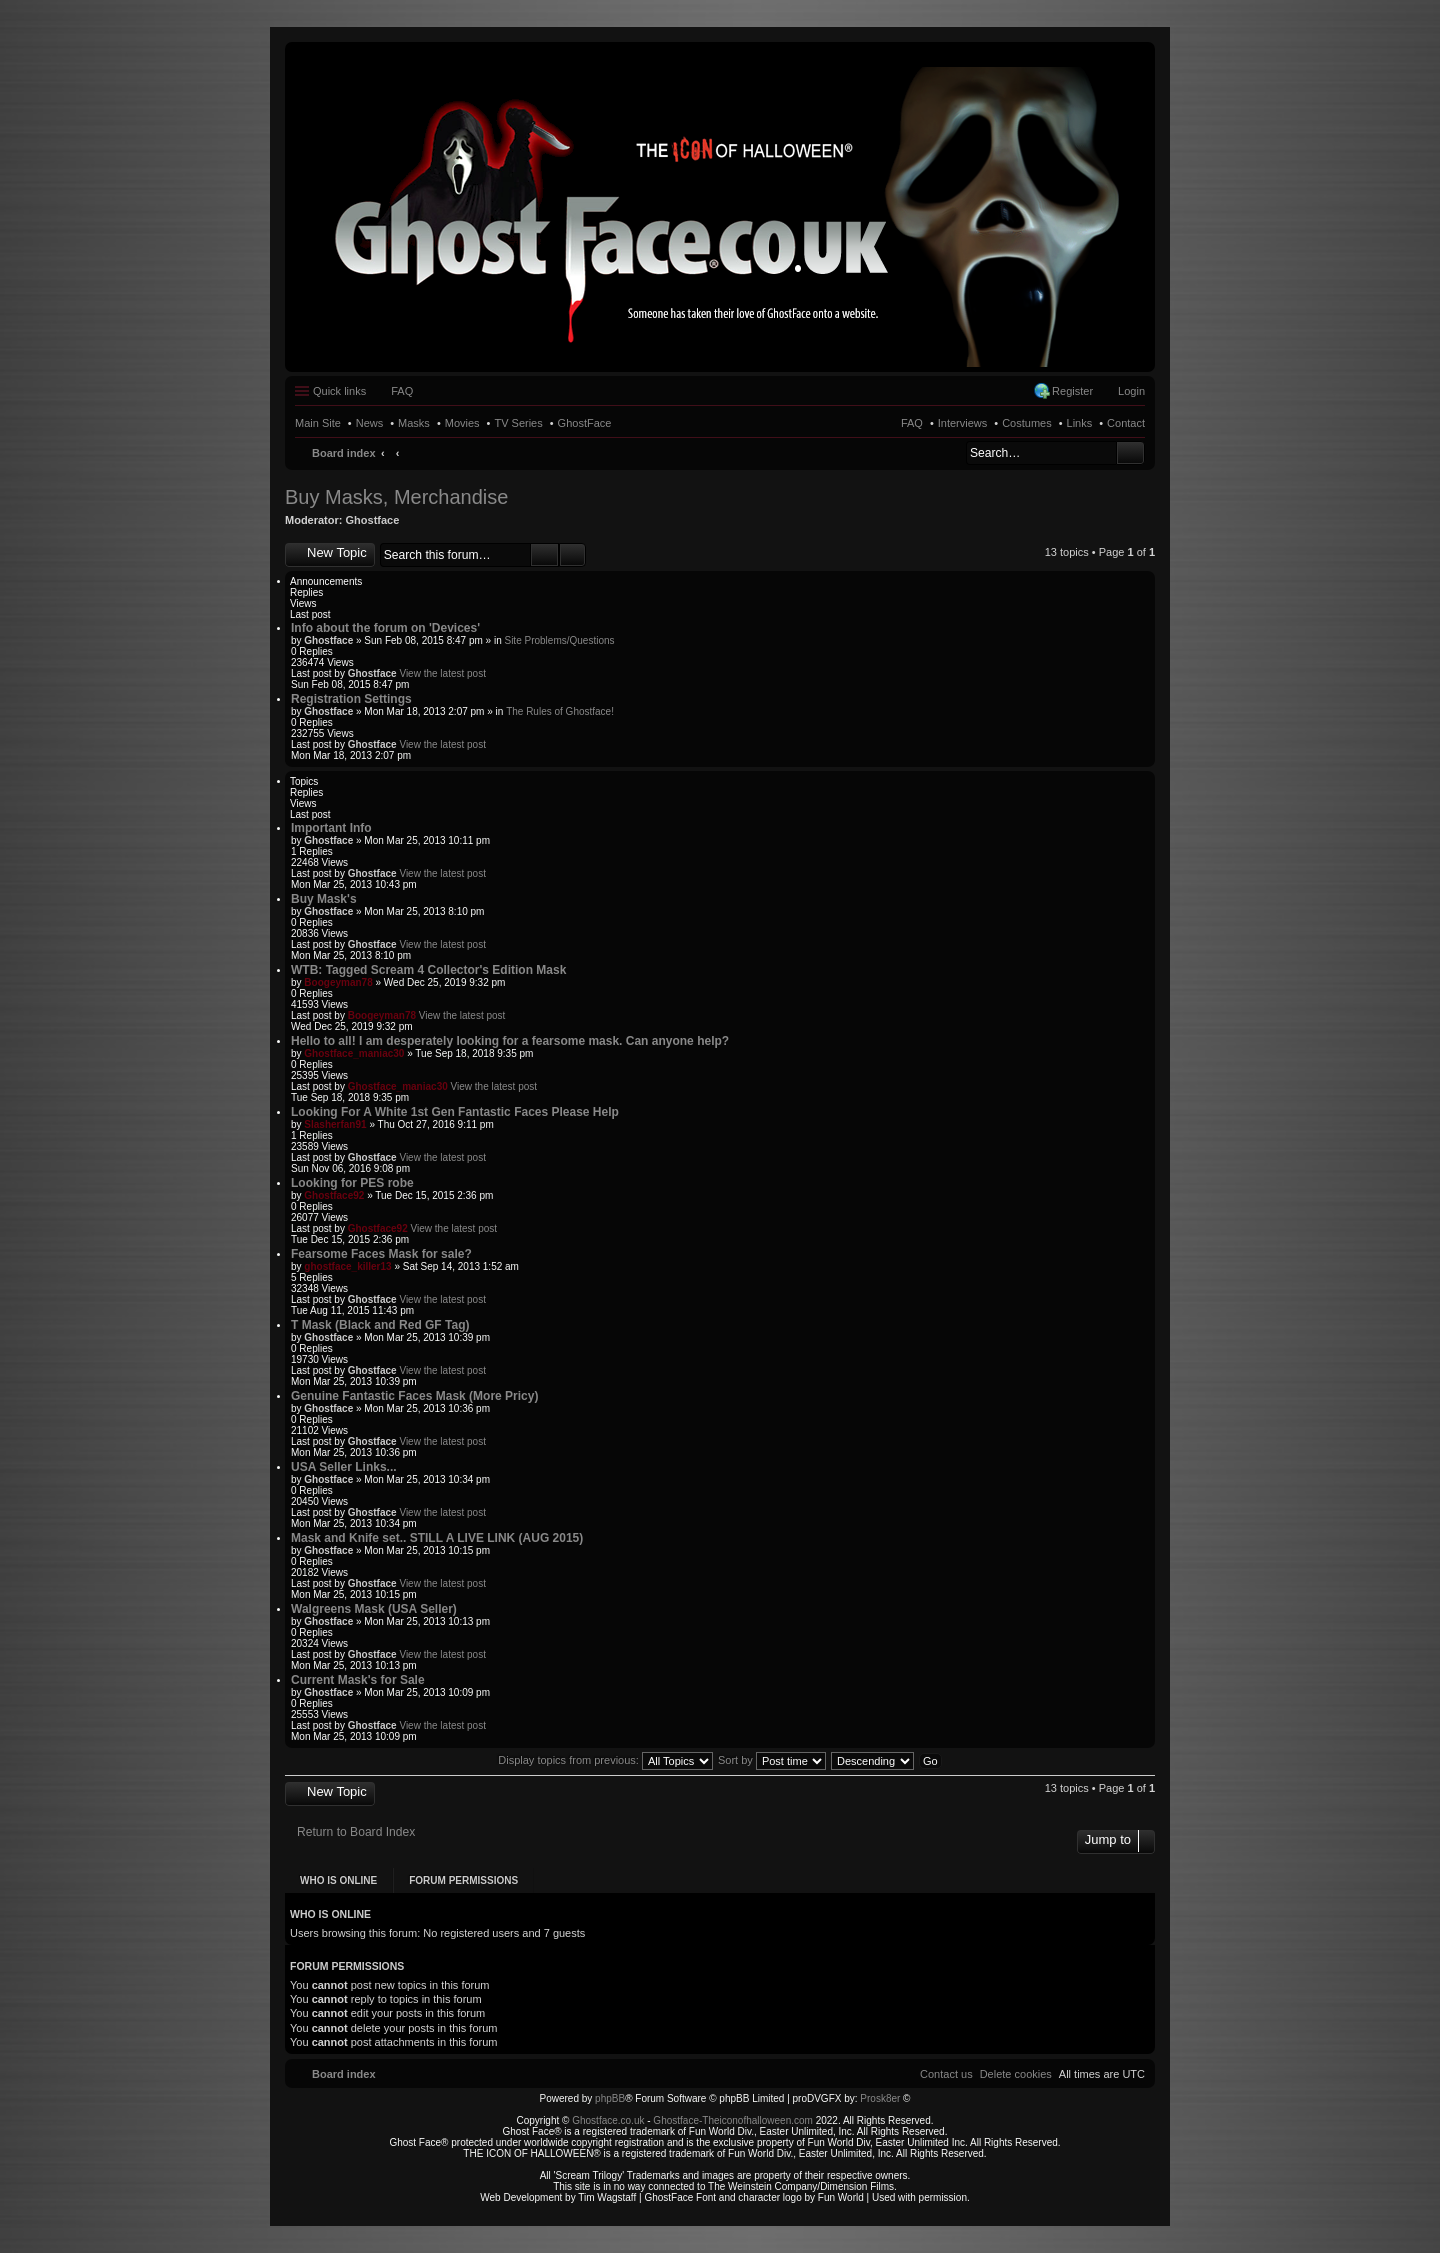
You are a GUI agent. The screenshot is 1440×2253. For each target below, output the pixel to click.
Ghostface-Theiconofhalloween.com (733, 2120)
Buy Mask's (324, 899)
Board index (344, 453)
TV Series (518, 423)
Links (1080, 423)
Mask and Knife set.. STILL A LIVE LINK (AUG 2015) (437, 1538)
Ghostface (373, 520)
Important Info (331, 828)
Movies (462, 423)
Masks (414, 423)
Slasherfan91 (335, 1124)
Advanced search (572, 555)
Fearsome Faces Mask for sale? (381, 1254)
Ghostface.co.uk (609, 2120)
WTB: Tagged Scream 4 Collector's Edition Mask (428, 970)
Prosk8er (880, 2098)
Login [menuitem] (1131, 391)
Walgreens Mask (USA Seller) (374, 1609)
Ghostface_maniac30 (354, 1053)
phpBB (610, 2098)
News (370, 423)
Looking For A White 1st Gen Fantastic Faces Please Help (455, 1112)
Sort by (772, 1760)
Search (1130, 453)
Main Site (318, 423)
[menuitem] (1016, 2074)
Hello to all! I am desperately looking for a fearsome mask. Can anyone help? (510, 1041)
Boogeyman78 (338, 982)
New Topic (337, 552)
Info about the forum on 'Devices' (385, 628)
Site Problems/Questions (559, 640)
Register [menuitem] (1072, 391)
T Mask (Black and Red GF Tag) (380, 1325)
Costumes (1027, 423)
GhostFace (585, 423)
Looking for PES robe (352, 1183)
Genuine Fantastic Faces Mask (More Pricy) (414, 1396)
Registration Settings (351, 699)
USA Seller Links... (344, 1467)
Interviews (963, 423)
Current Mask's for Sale (358, 1680)
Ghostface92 (334, 1195)
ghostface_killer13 (347, 1266)
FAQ (912, 423)
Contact (1126, 423)
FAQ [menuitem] (402, 391)
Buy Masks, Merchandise (396, 497)
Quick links (339, 391)
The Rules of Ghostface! (560, 711)
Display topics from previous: (605, 1760)
